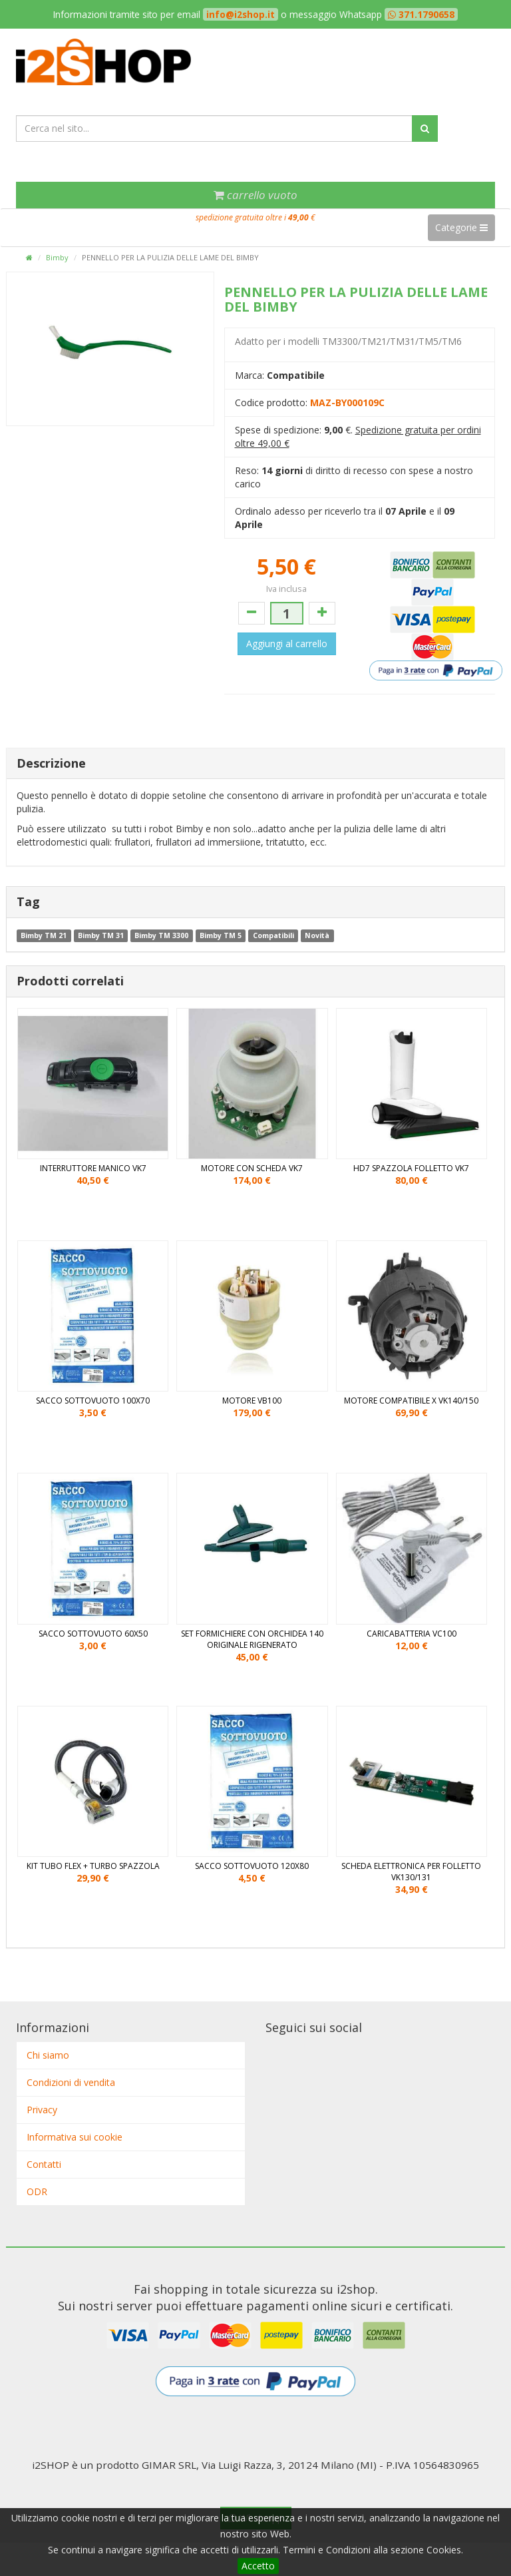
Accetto (258, 2565)
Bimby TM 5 (221, 935)
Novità (317, 935)
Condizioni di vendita (71, 2082)
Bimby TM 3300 (161, 935)
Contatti (44, 2164)
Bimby (57, 257)
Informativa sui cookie (74, 2137)
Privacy (42, 2109)
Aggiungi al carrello (286, 643)
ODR (37, 2191)
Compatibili (273, 935)
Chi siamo (48, 2055)
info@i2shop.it (240, 14)
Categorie (461, 227)
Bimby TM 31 (101, 935)
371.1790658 (425, 14)
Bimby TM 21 (44, 935)
